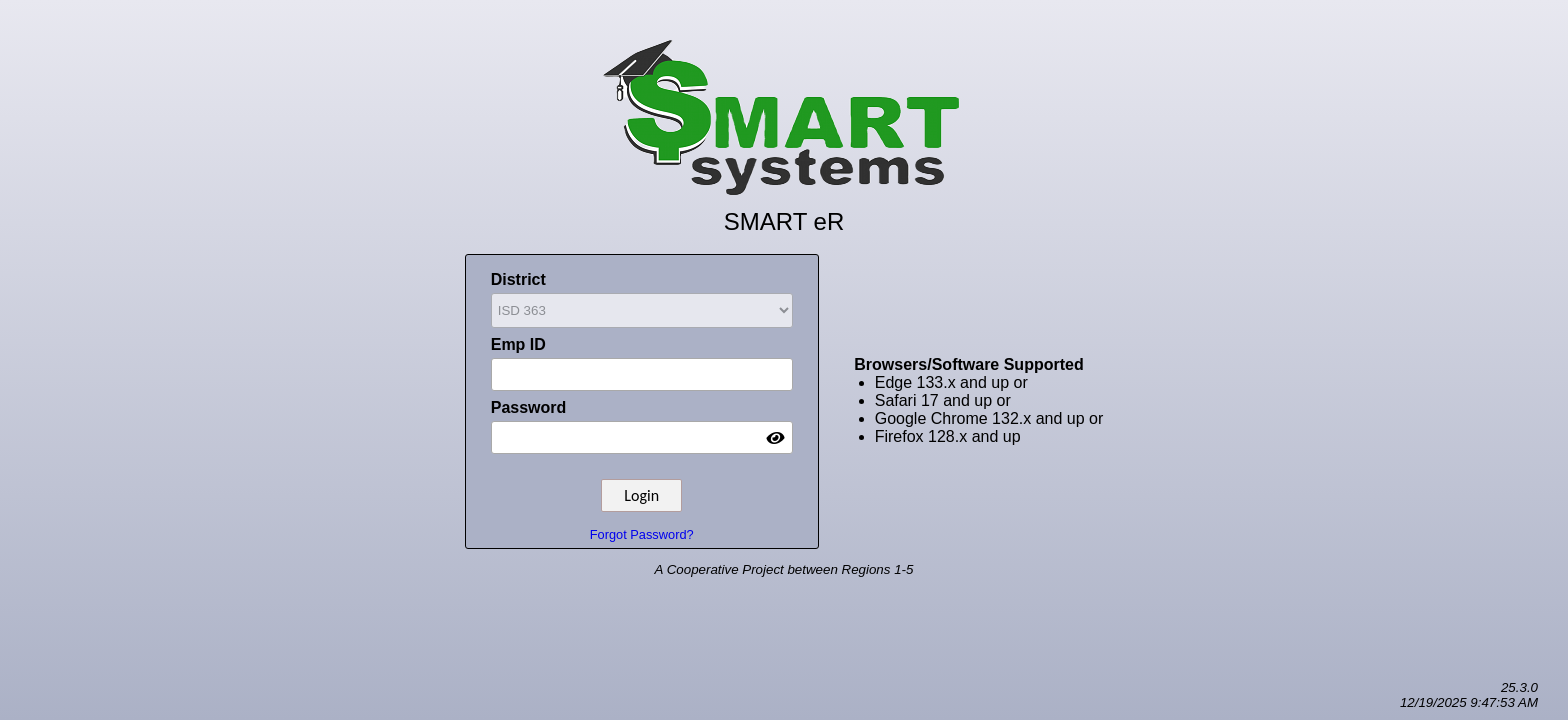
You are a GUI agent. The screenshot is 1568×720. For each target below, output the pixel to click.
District (642, 300)
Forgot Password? (642, 534)
